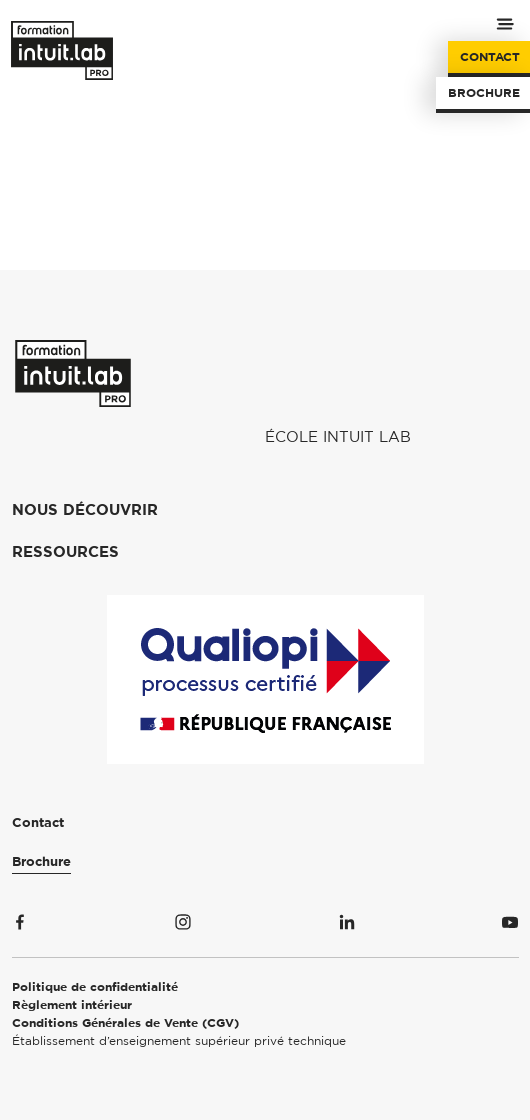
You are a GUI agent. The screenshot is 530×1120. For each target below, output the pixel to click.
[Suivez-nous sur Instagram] (183, 926)
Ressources (65, 552)
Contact (490, 57)
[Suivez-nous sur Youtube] (510, 926)
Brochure (484, 93)
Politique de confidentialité (95, 987)
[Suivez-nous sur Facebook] (20, 926)
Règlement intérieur (72, 1005)
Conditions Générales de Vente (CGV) (125, 1023)
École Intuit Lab (338, 437)
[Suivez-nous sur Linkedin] (347, 926)
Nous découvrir (85, 510)
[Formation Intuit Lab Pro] (73, 373)
